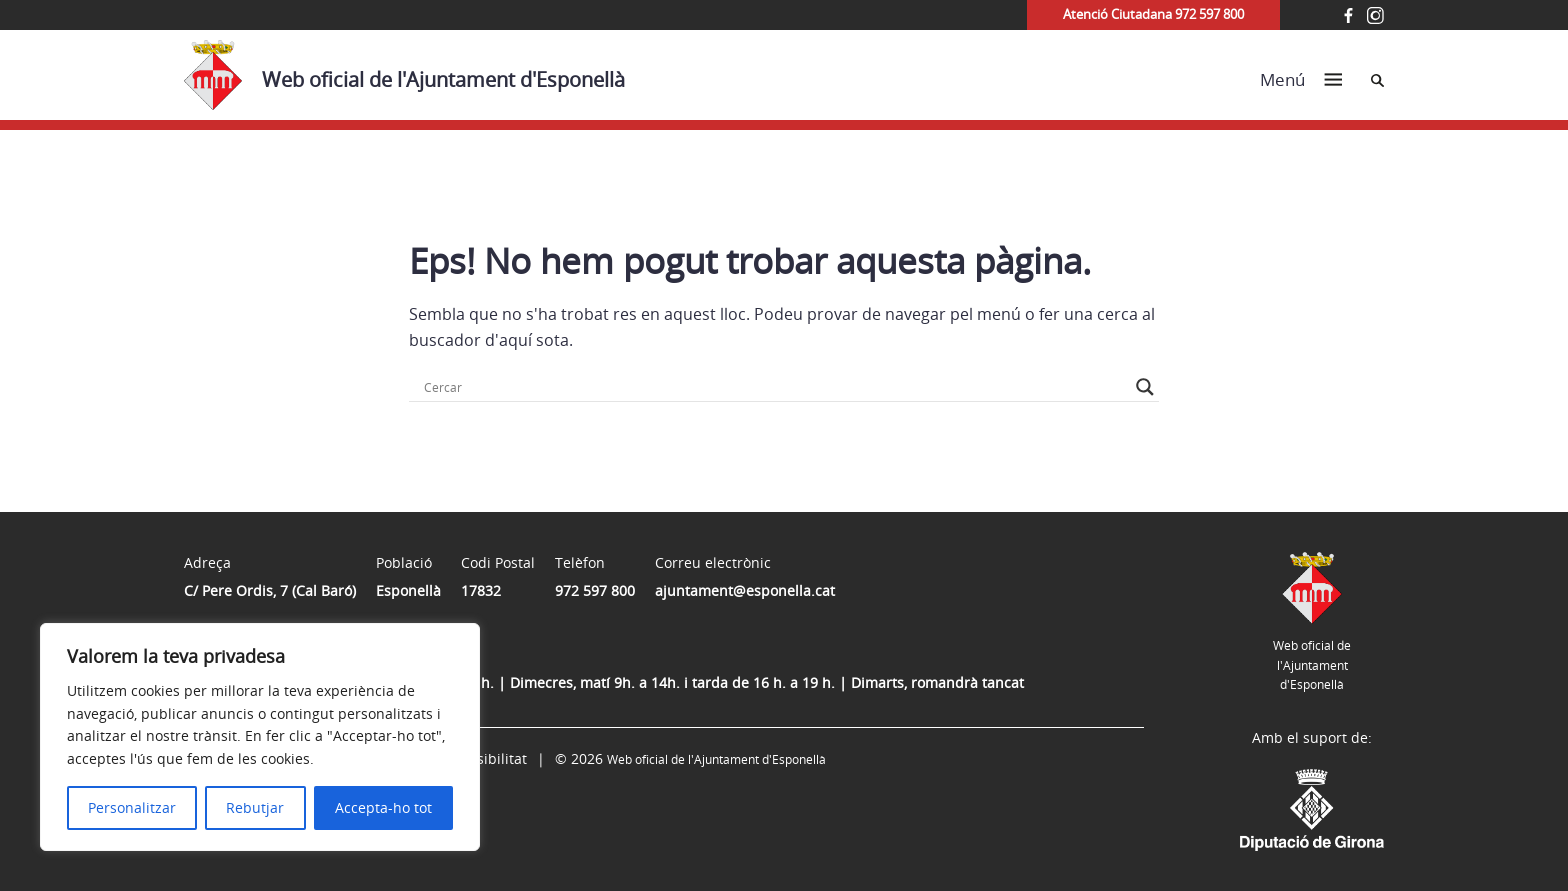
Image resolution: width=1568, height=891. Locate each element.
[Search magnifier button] (1145, 387)
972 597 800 (595, 590)
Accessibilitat (483, 758)
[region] (260, 737)
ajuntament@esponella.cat (745, 590)
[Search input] (775, 387)
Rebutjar (255, 807)
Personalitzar (132, 807)
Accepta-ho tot (383, 807)
